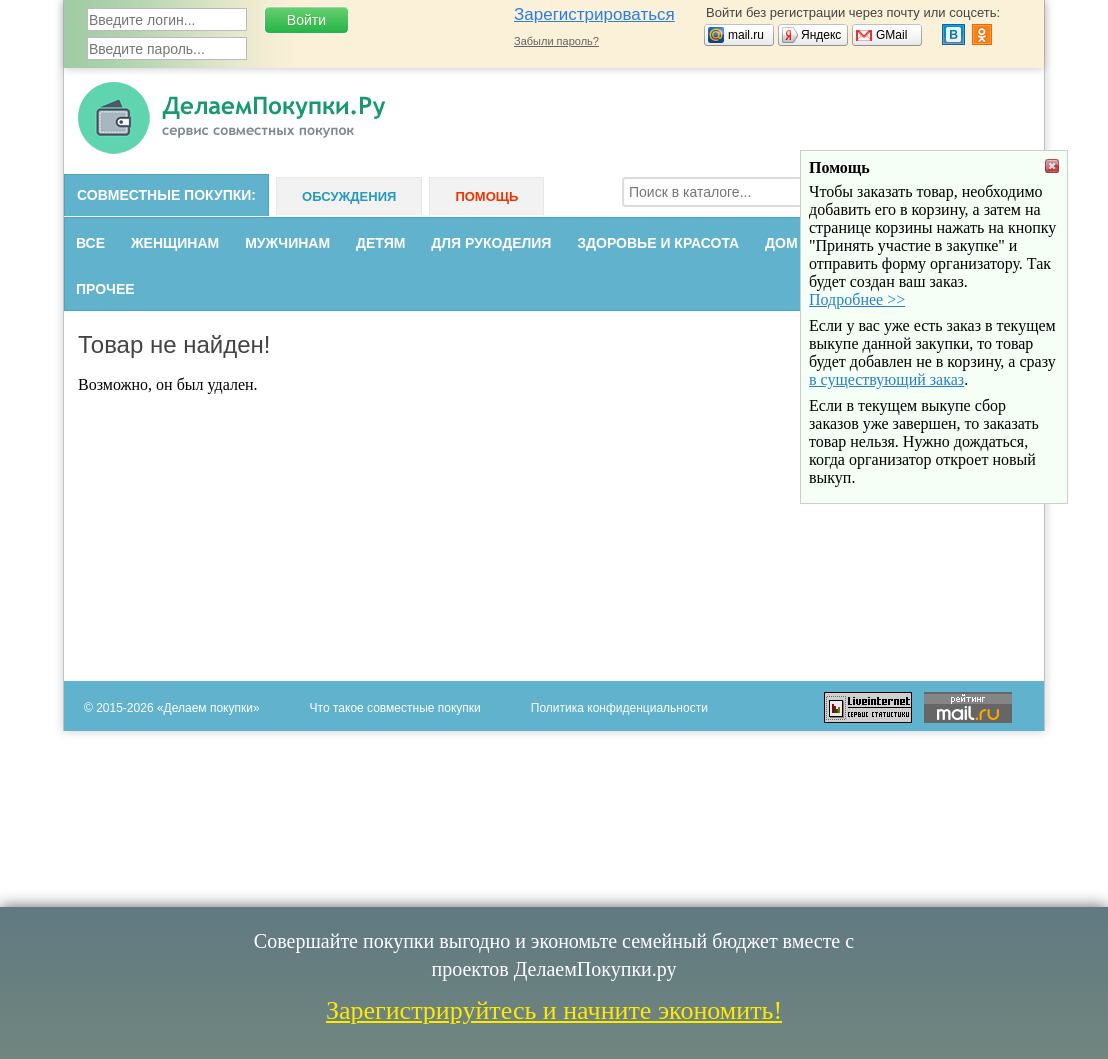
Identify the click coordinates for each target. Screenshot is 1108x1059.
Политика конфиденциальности (619, 708)
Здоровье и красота (658, 243)
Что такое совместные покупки (395, 708)
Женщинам (175, 243)
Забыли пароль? (556, 41)
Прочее (105, 289)
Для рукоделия (491, 243)
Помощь (486, 196)
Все (90, 243)
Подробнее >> (857, 388)
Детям (380, 243)
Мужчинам (287, 243)
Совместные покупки (164, 195)
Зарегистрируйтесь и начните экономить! (554, 1010)
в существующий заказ (886, 468)
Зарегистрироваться (594, 14)
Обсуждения (349, 196)
